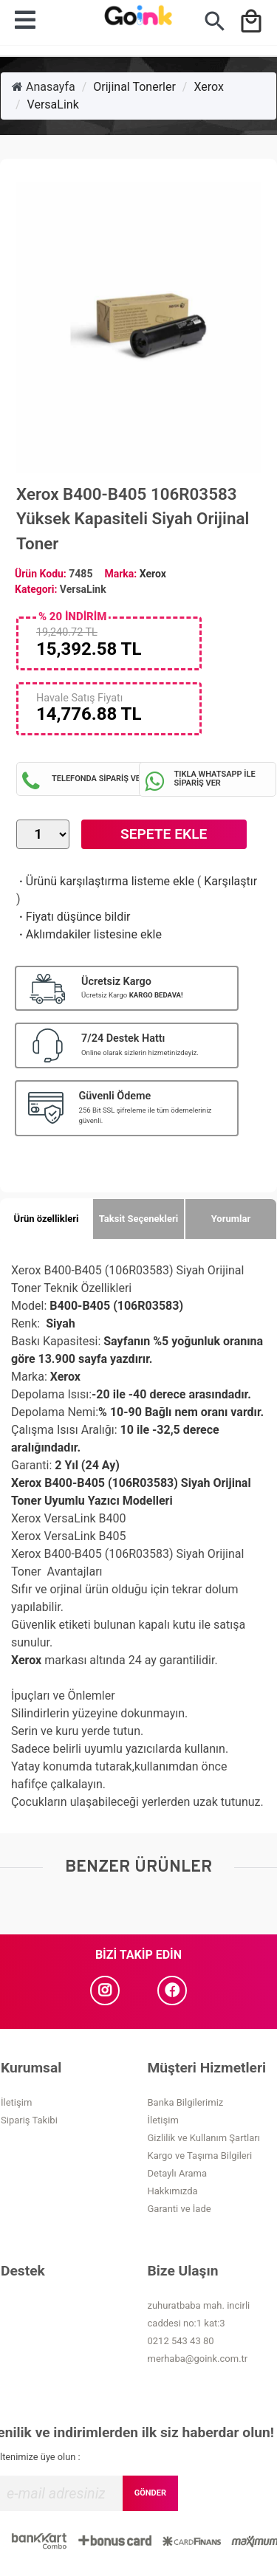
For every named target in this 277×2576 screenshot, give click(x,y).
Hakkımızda (173, 2191)
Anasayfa (43, 87)
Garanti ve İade (179, 2208)
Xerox (208, 87)
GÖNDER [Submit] (150, 2493)
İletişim (16, 2102)
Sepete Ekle (163, 833)
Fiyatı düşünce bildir (73, 917)
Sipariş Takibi (29, 2120)
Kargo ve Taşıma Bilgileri (200, 2155)
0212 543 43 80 (181, 2340)
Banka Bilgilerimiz (186, 2102)
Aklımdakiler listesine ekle (89, 934)
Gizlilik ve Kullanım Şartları (204, 2137)
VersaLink (53, 104)
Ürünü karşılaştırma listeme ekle (105, 881)
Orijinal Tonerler (134, 87)
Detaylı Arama (178, 2173)
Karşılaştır (230, 881)
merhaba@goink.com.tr (198, 2358)
